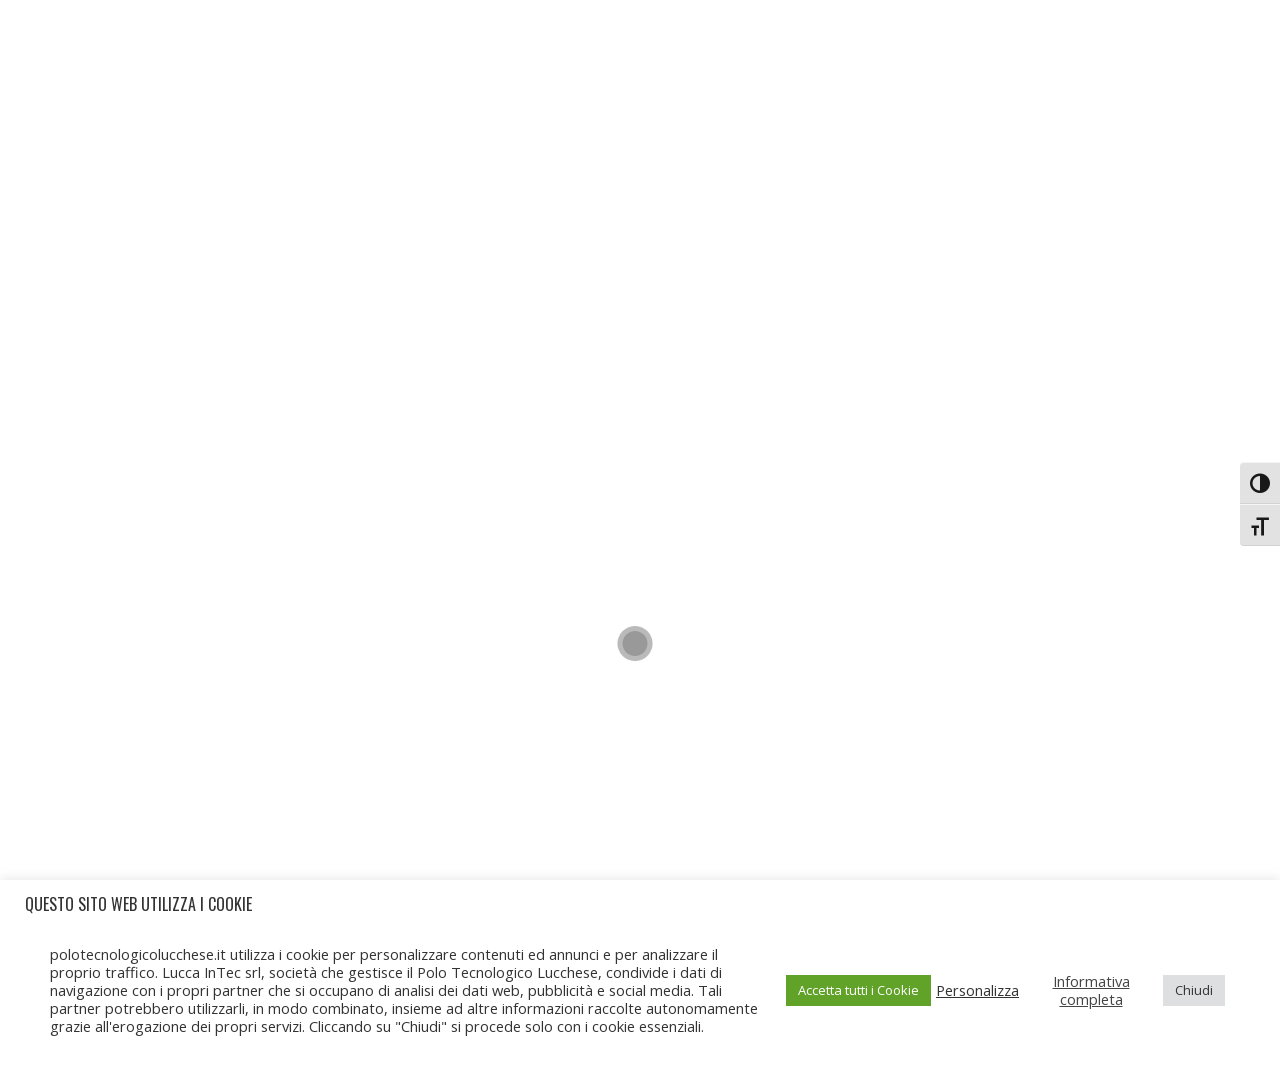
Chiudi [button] (1194, 990)
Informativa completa (1091, 990)
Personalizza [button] (977, 990)
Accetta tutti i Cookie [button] (858, 990)
